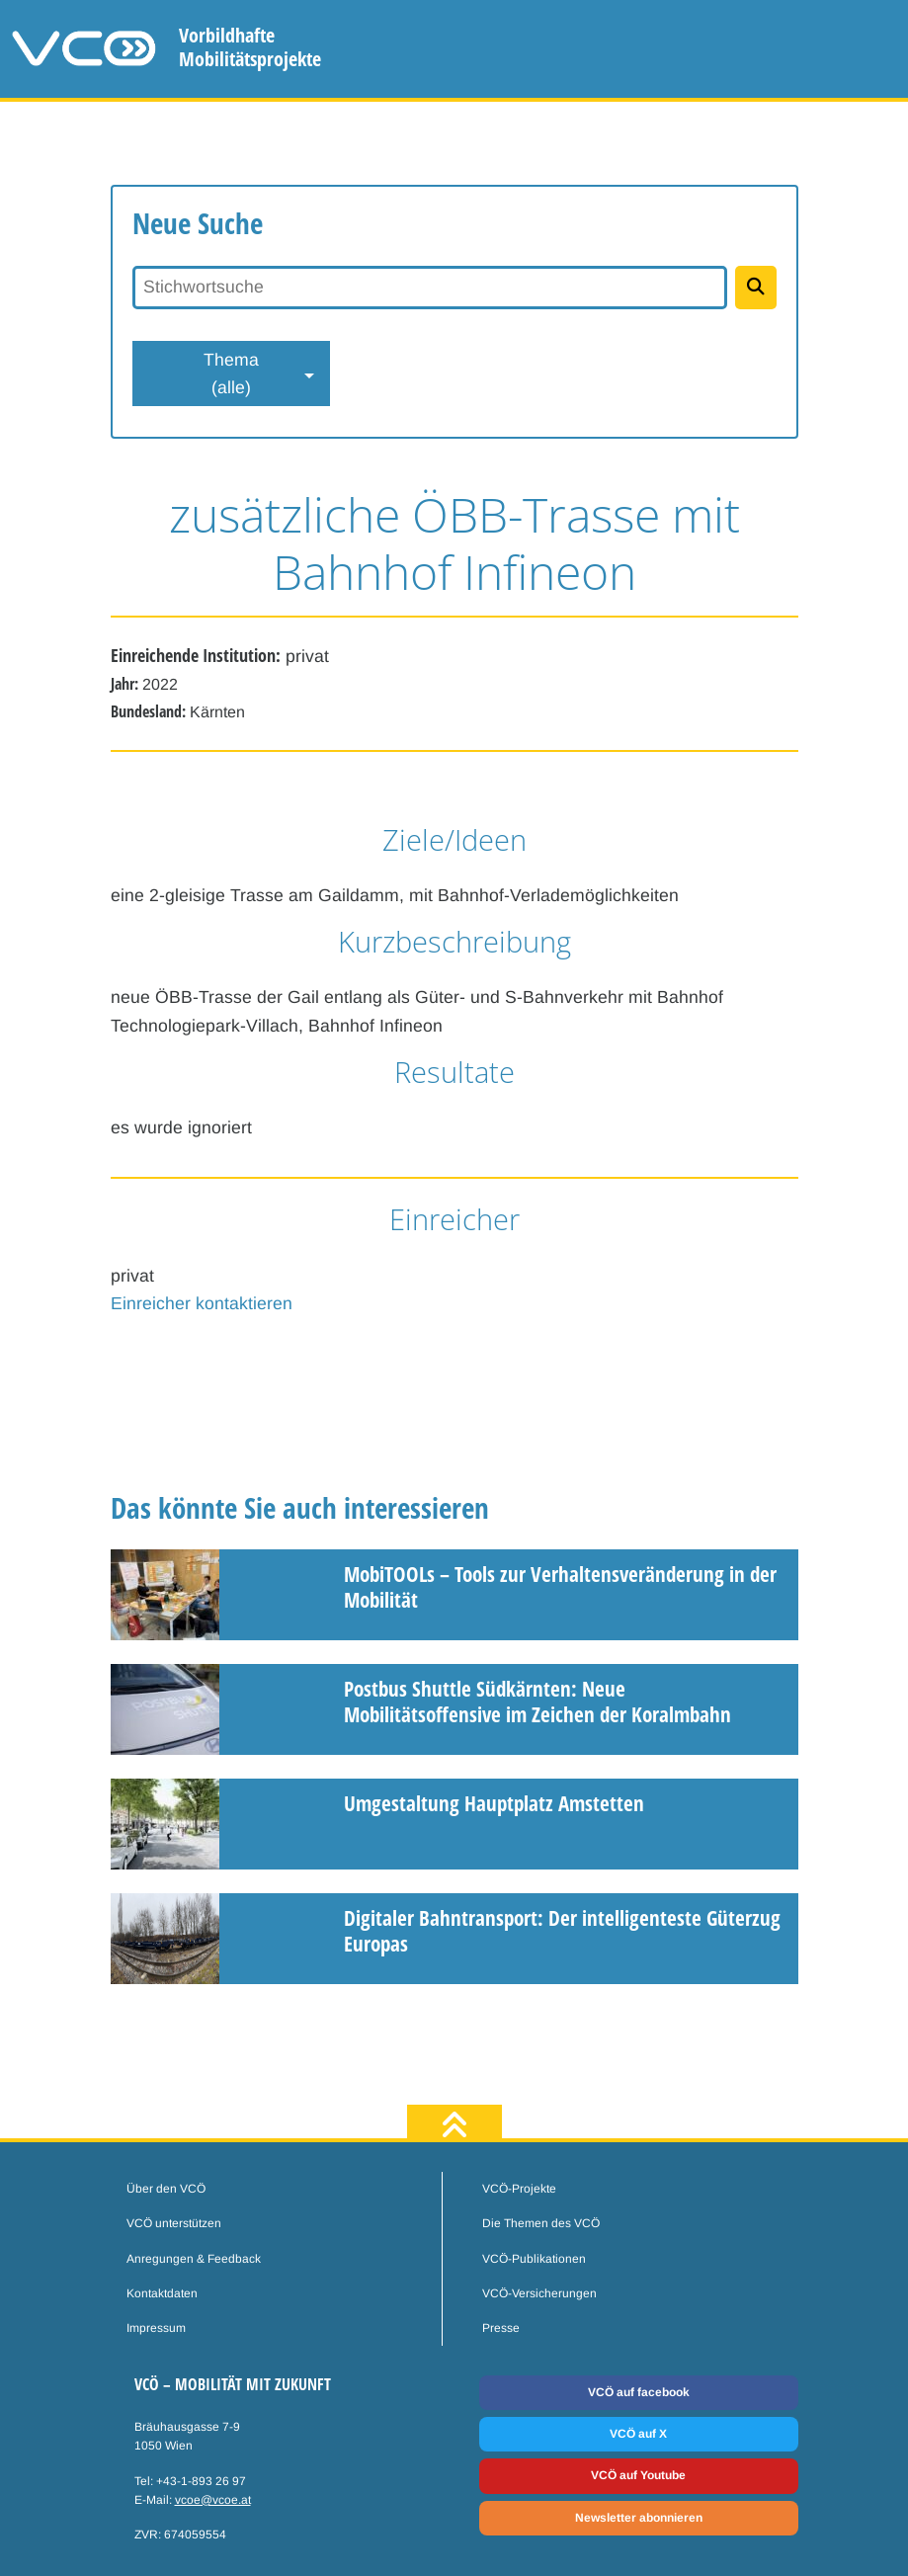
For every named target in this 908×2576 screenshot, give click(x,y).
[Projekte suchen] (755, 287)
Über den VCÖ (166, 2189)
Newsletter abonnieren (638, 2518)
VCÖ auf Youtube (638, 2475)
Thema (231, 375)
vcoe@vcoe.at (213, 2500)
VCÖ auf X (638, 2434)
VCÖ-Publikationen (534, 2259)
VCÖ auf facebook (639, 2392)
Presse (501, 2328)
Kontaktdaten (162, 2293)
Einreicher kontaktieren (201, 1303)
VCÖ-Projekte (519, 2189)
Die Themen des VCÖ (541, 2223)
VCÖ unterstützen (173, 2223)
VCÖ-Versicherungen (539, 2293)
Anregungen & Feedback (193, 2259)
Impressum (156, 2328)
